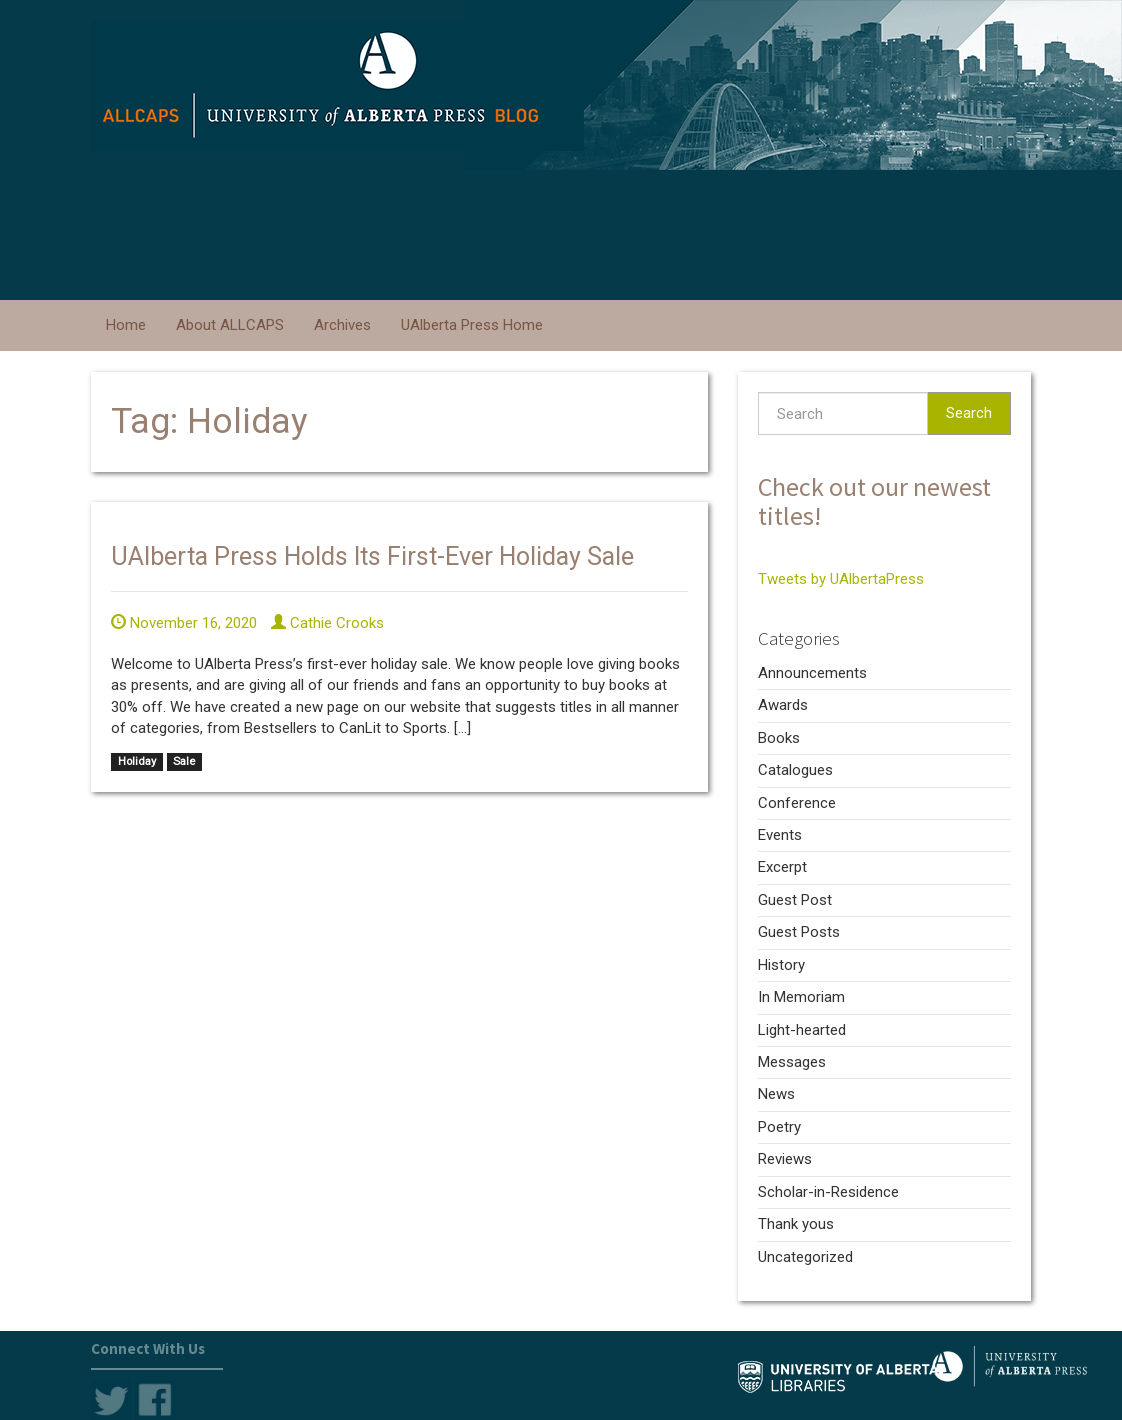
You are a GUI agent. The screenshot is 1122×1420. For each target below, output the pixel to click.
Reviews (785, 1159)
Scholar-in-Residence (828, 1192)
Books (779, 738)
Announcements (812, 673)
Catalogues (795, 770)
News (776, 1094)
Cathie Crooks (327, 623)
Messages (792, 1062)
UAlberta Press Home (472, 325)
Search (969, 413)
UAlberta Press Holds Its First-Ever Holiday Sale (372, 556)
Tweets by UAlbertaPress (841, 579)
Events (780, 835)
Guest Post (795, 900)
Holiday (137, 761)
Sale (184, 761)
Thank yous (796, 1224)
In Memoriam (801, 997)
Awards (783, 705)
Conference (797, 803)
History (781, 965)
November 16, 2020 (184, 623)
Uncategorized (805, 1257)
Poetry (779, 1127)
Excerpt (782, 867)
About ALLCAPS (230, 325)
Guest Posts (799, 932)
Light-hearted (802, 1030)
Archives (342, 325)
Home (126, 325)
